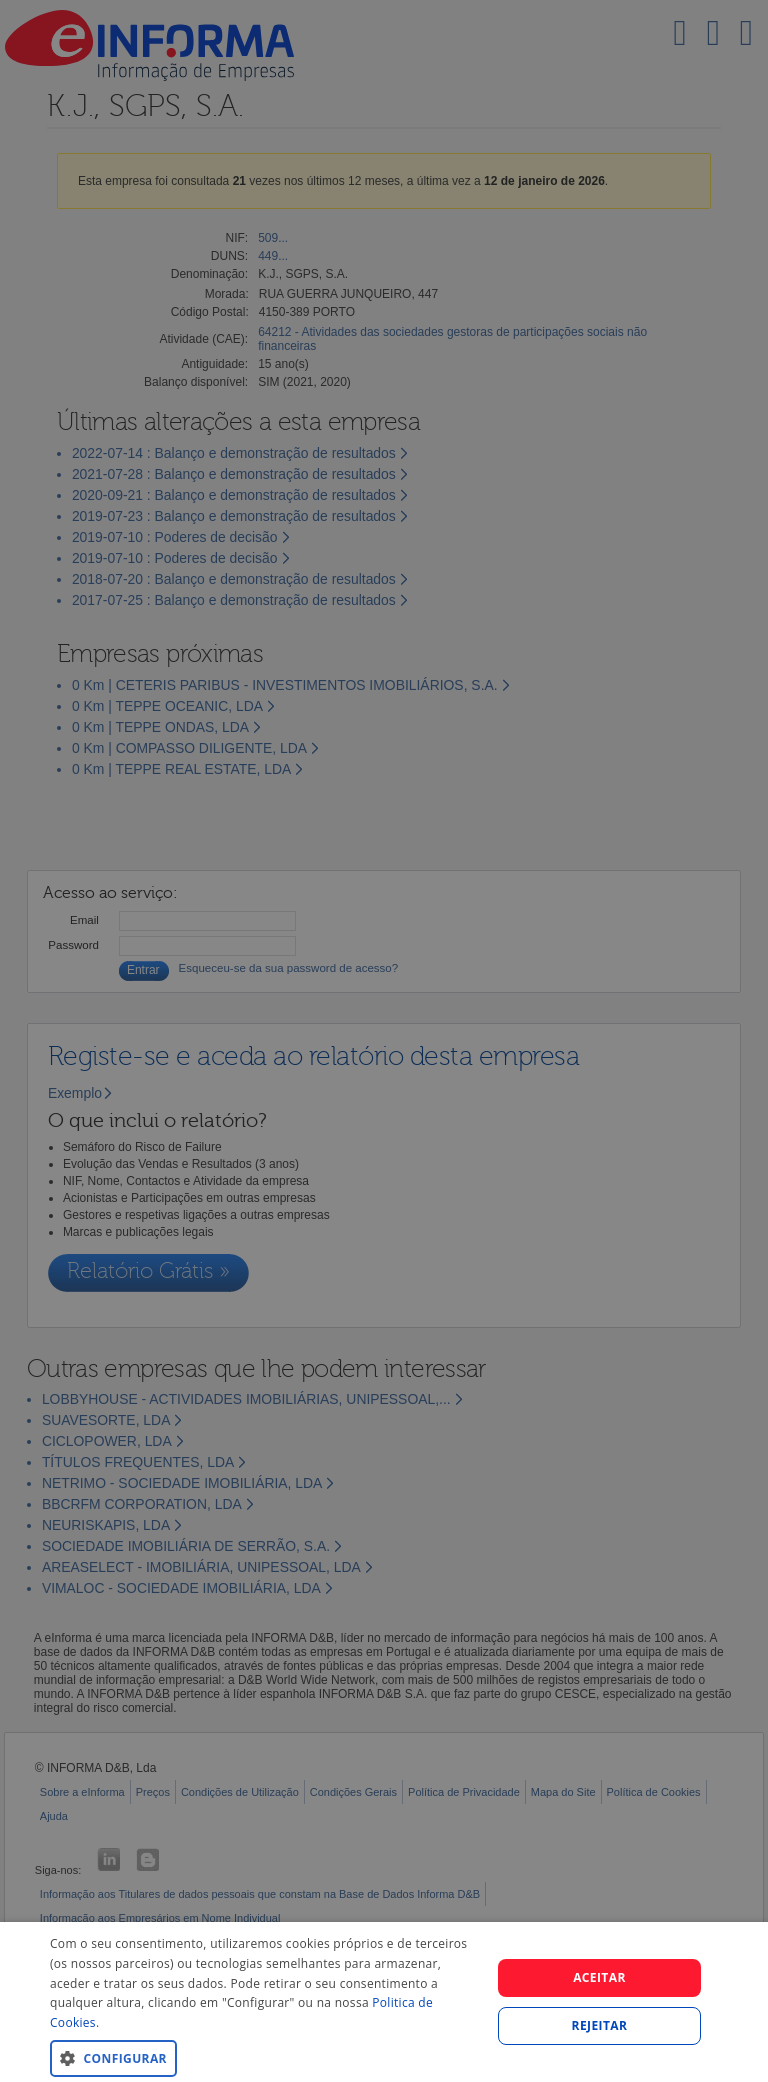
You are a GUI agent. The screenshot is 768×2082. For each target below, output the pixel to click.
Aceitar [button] (599, 1977)
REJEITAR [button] (600, 2025)
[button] (264, 2057)
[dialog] (384, 2002)
